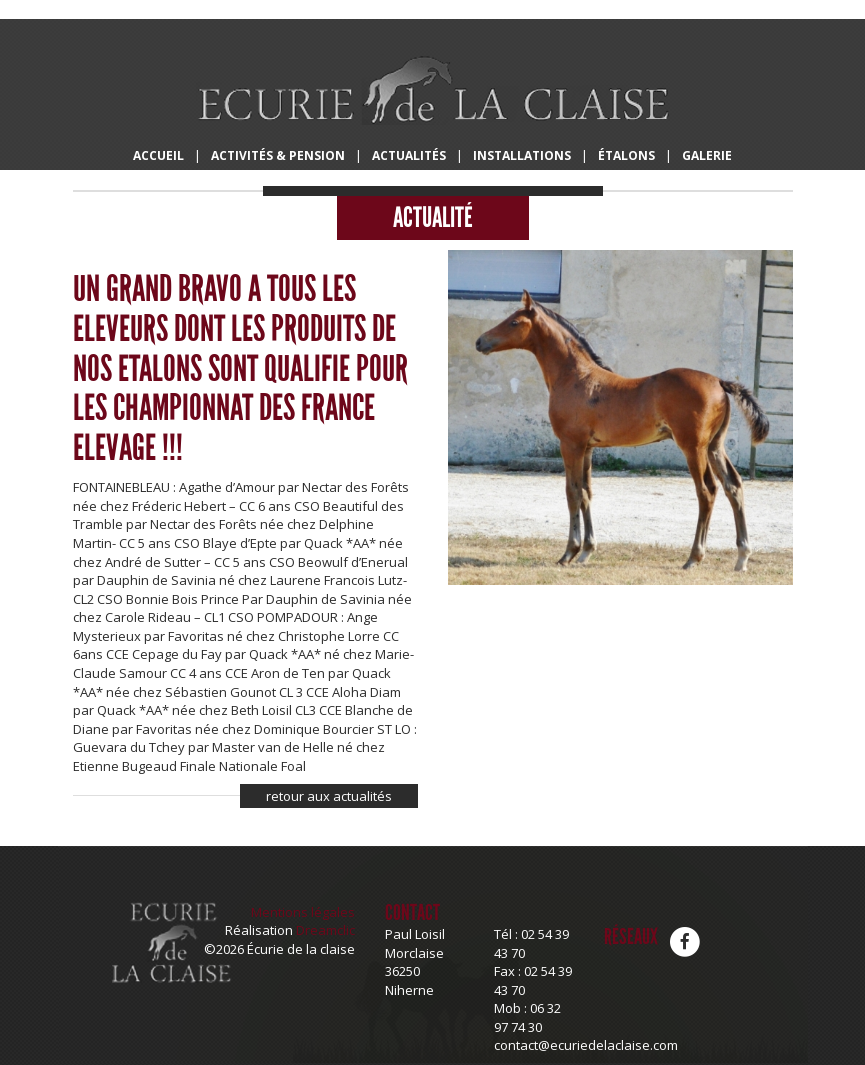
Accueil (158, 155)
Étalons (626, 155)
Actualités (409, 155)
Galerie (707, 155)
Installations (522, 155)
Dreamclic (325, 930)
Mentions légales (303, 912)
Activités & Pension (278, 155)
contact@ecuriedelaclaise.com (586, 1045)
